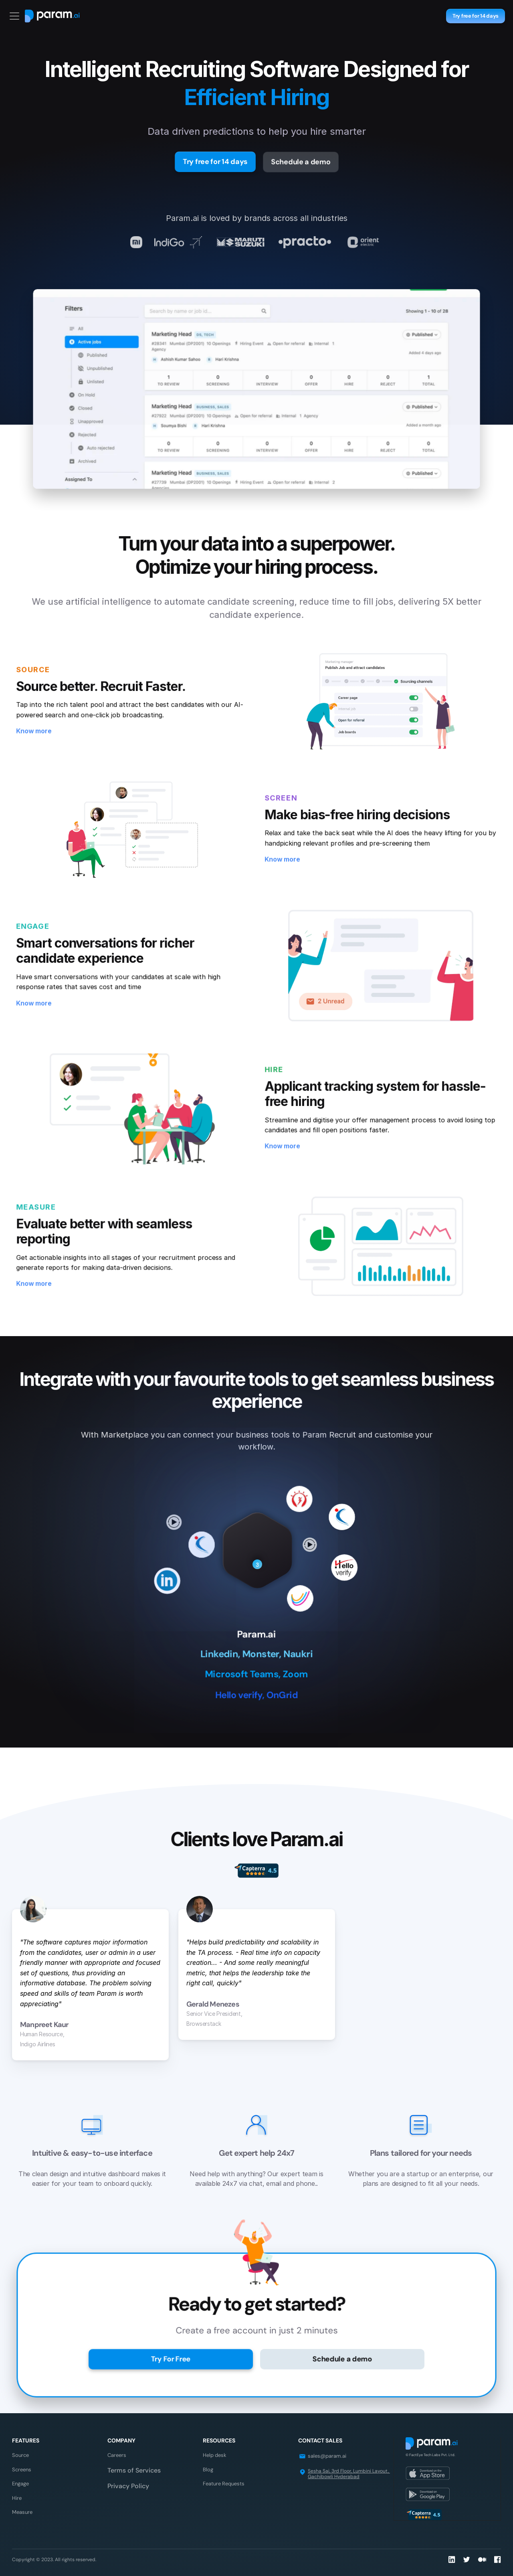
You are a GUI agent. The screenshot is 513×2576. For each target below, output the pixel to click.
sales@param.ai (327, 2455)
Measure (22, 2512)
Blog (208, 2469)
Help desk (214, 2455)
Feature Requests (223, 2483)
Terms (117, 2470)
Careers (116, 2455)
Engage (20, 2483)
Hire (17, 2498)
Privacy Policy (128, 2486)
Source (20, 2455)
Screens (21, 2469)
